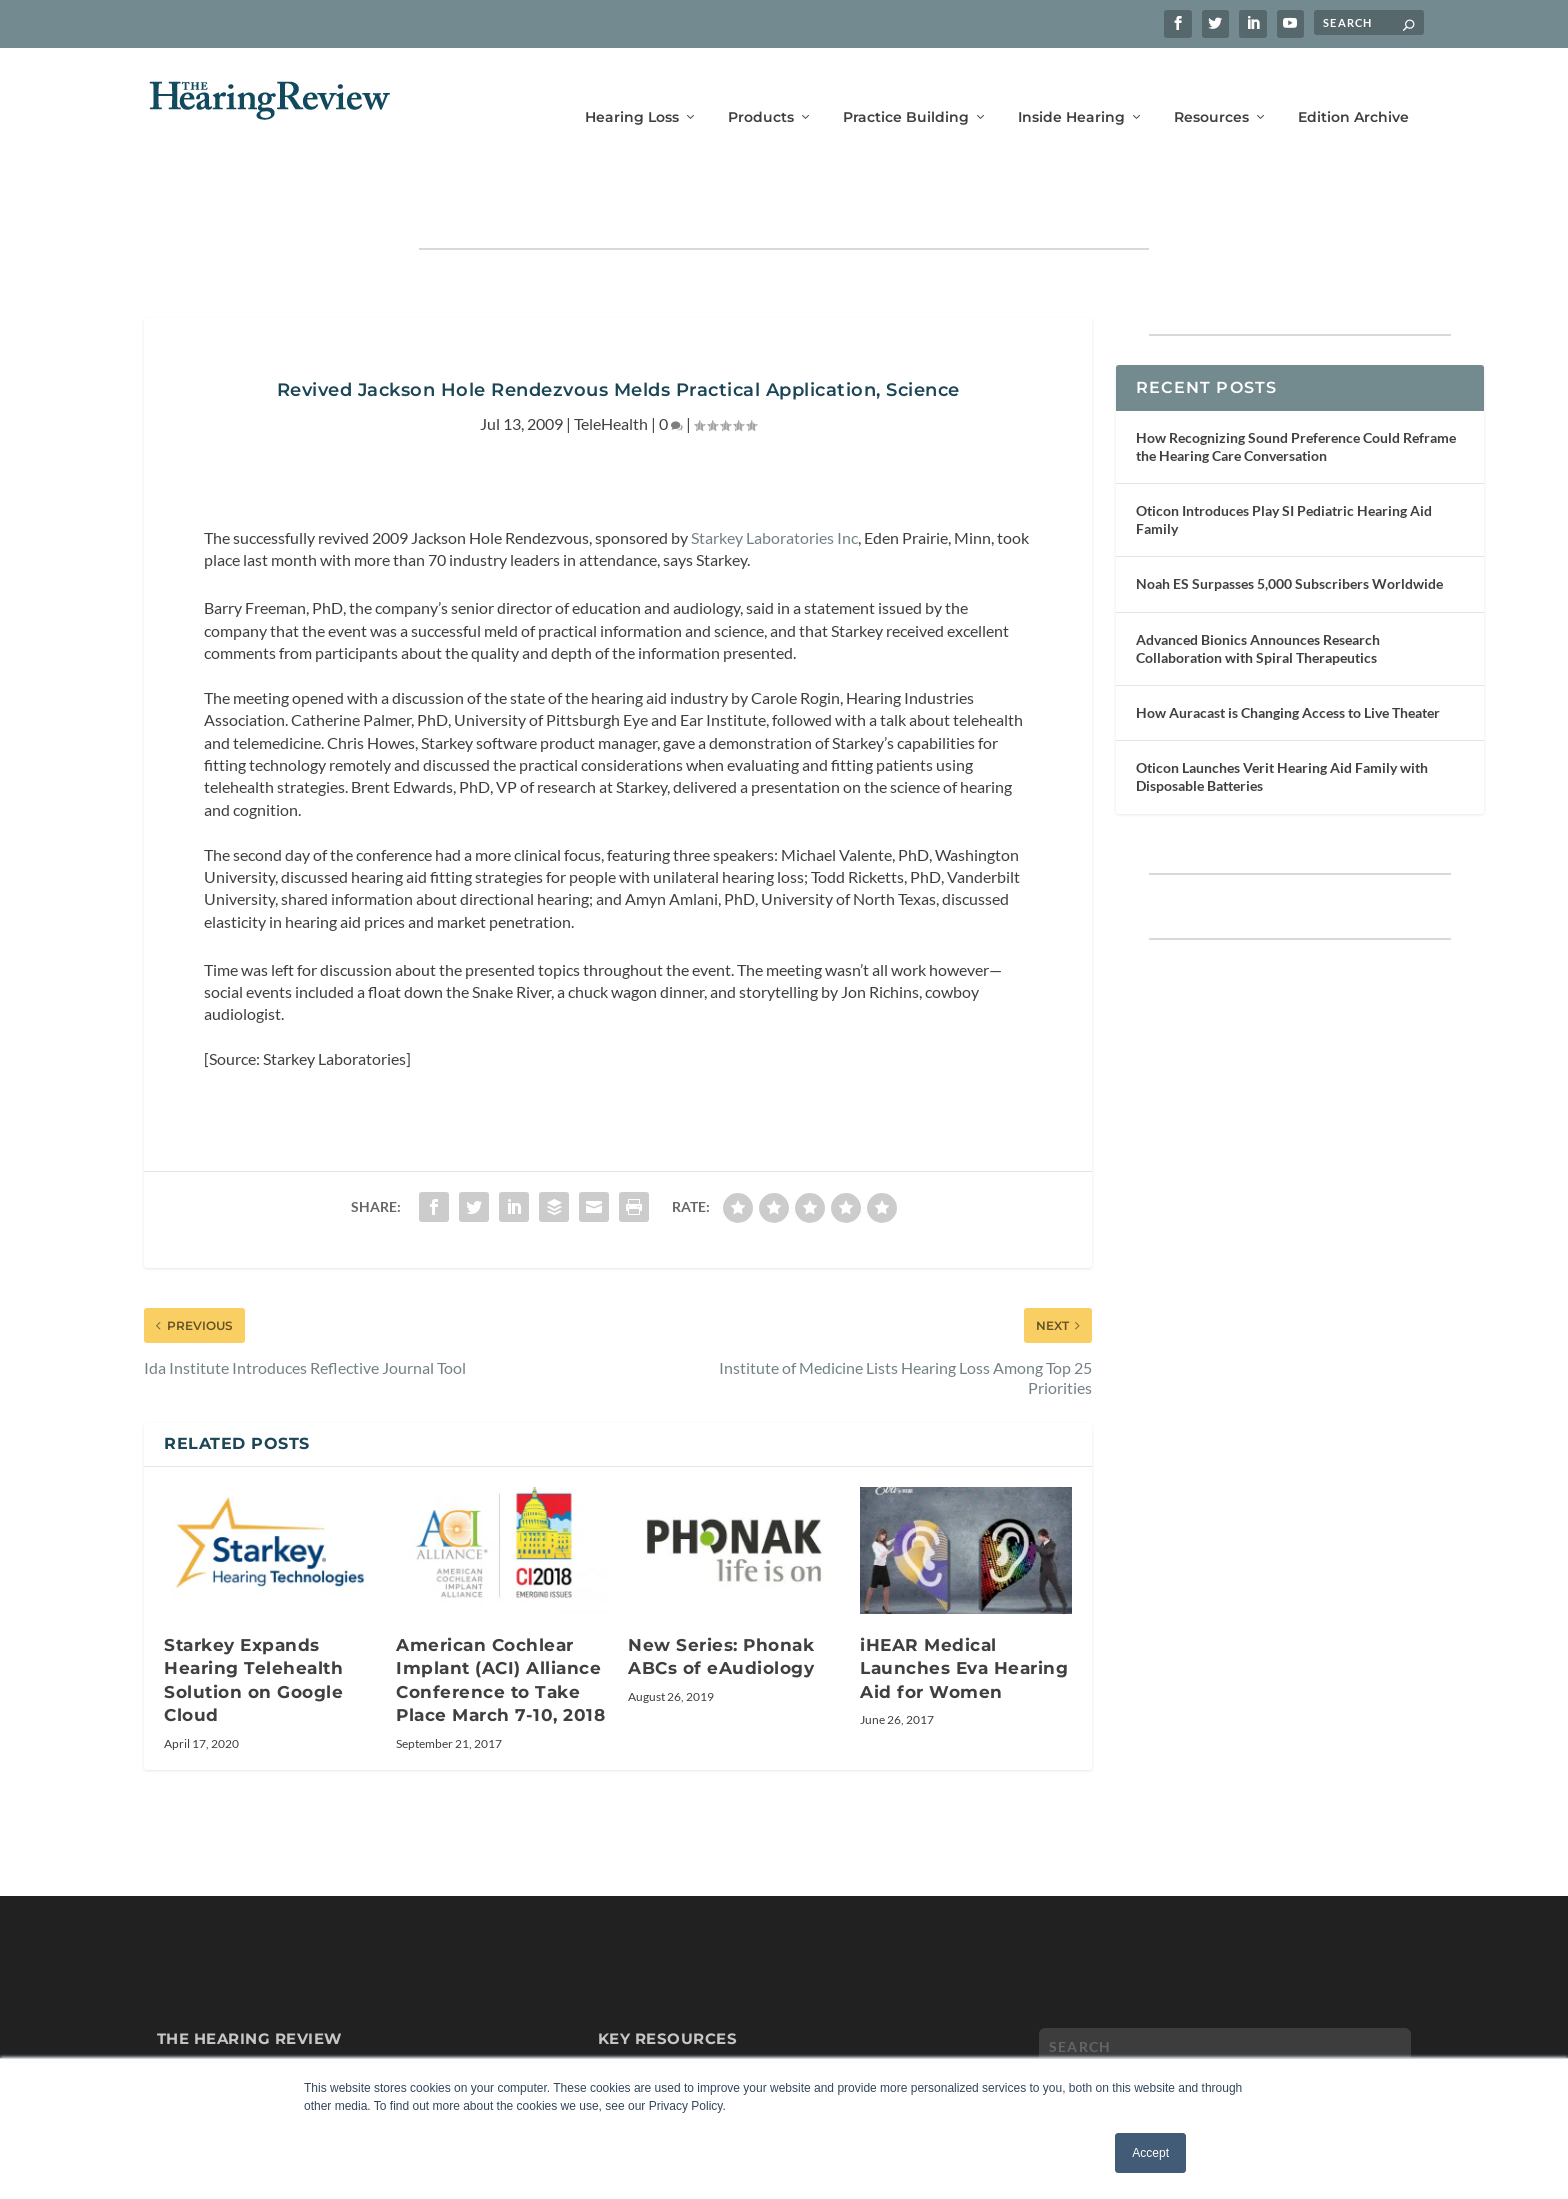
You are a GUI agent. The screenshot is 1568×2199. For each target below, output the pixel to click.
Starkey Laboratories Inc (774, 475)
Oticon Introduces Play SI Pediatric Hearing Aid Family (1284, 457)
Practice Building (906, 87)
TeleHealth (611, 361)
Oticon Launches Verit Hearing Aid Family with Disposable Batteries (1282, 714)
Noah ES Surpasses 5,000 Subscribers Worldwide (1289, 521)
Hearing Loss (632, 87)
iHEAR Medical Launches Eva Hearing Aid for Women (964, 1606)
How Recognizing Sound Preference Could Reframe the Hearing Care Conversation (1296, 384)
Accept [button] (1150, 2153)
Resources (1211, 87)
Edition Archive (1353, 87)
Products (761, 87)
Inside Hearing (1071, 87)
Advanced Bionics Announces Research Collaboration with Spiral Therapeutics (1258, 586)
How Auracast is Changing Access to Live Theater (1288, 650)
